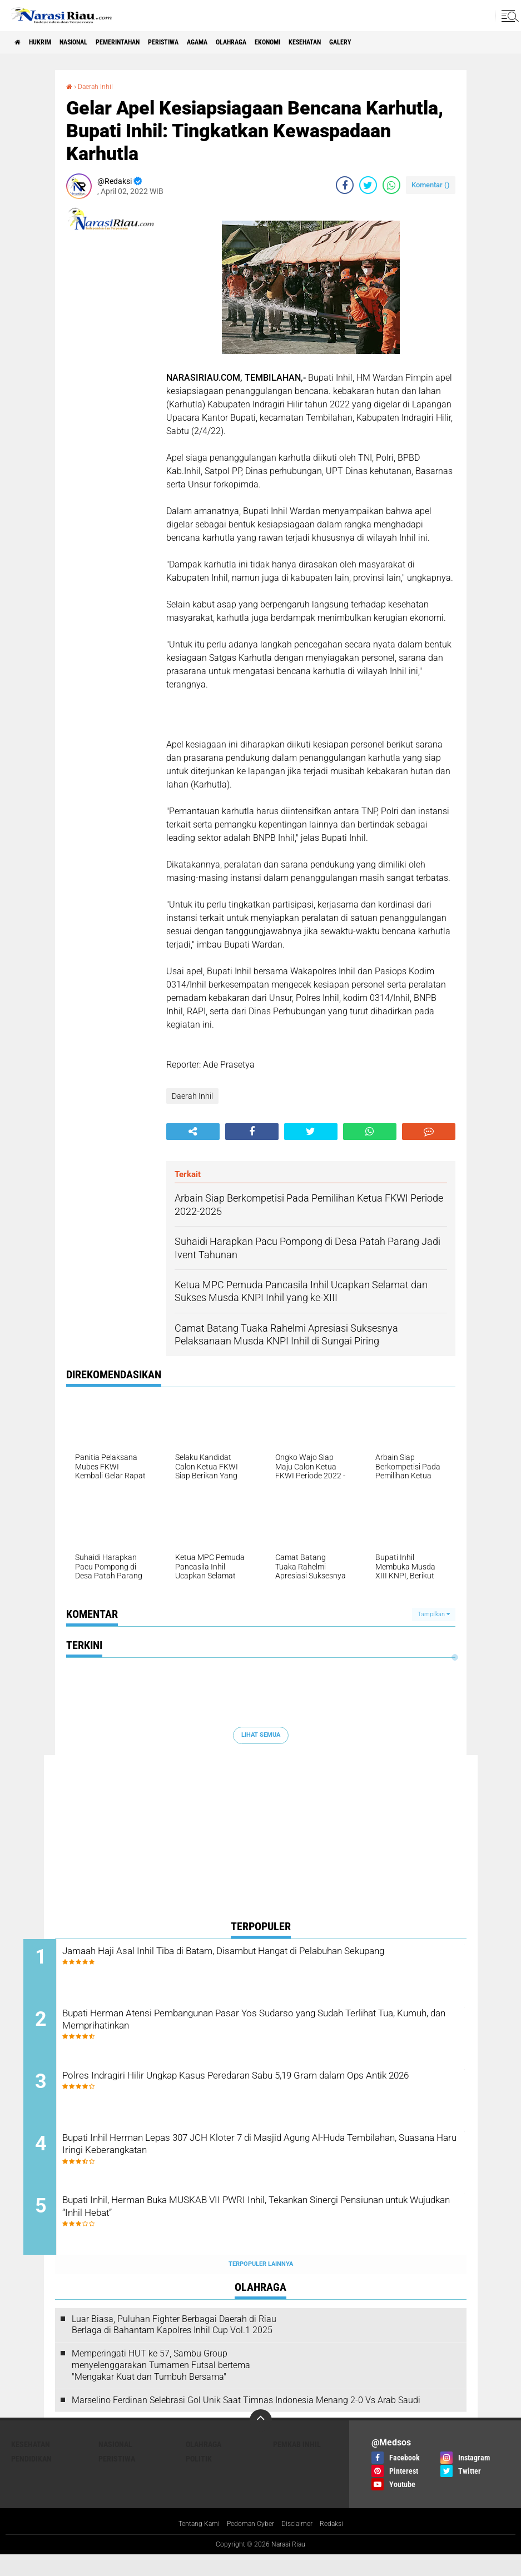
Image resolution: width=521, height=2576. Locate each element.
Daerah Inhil (99, 86)
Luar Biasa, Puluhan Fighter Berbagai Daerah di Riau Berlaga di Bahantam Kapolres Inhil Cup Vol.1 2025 (174, 2345)
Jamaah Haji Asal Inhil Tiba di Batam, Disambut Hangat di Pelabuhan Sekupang (247, 1960)
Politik (199, 2479)
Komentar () (430, 185)
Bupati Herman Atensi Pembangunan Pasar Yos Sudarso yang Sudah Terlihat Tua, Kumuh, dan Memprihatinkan (258, 2027)
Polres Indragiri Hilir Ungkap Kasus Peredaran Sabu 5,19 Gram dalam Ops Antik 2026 (258, 2095)
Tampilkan (434, 1614)
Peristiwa (206, 42)
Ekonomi (338, 42)
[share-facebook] (345, 185)
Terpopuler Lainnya (261, 2284)
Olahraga (292, 42)
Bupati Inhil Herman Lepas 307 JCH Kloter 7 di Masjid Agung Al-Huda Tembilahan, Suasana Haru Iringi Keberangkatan (262, 2162)
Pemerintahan (149, 42)
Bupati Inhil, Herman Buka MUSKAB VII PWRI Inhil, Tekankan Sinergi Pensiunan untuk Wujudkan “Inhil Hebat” (254, 2229)
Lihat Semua (260, 1734)
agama (250, 42)
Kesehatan (385, 42)
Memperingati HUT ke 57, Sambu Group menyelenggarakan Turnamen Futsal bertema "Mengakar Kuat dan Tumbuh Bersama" (161, 2385)
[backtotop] (261, 2441)
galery (431, 42)
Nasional (93, 42)
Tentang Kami (191, 2544)
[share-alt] (193, 1131)
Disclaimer (302, 2544)
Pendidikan (31, 2479)
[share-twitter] (368, 185)
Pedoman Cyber (249, 2544)
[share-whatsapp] (391, 185)
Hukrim (50, 42)
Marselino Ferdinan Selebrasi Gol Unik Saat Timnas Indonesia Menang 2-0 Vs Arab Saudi (246, 2420)
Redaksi (340, 2544)
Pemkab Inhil (297, 2464)
